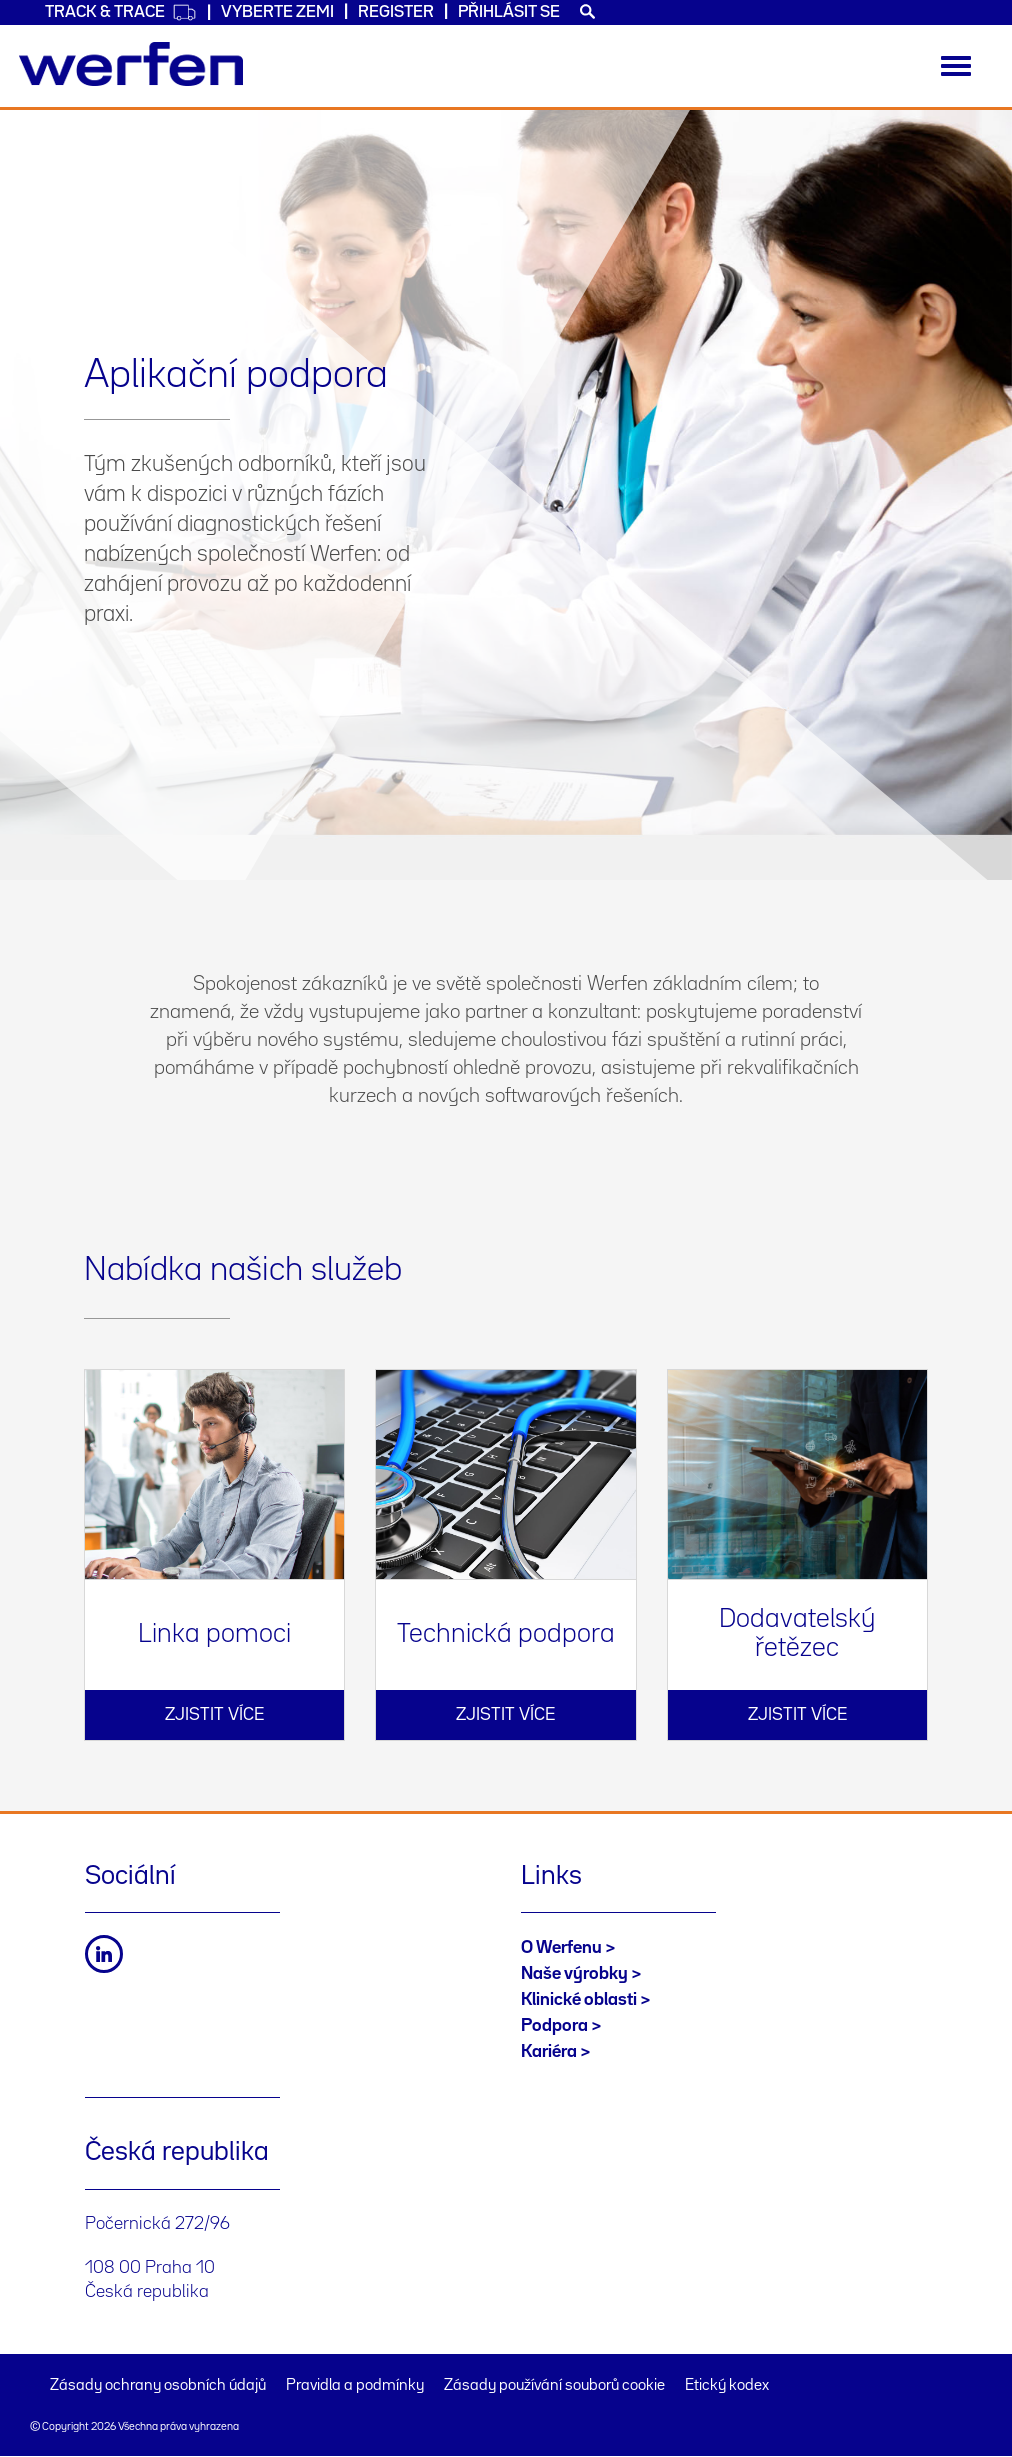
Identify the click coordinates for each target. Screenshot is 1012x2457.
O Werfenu (561, 1948)
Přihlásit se (509, 12)
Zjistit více (214, 1715)
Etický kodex (727, 2386)
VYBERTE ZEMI (277, 12)
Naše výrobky (574, 1974)
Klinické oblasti (579, 2000)
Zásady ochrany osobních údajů (158, 2386)
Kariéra (549, 2052)
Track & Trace (121, 12)
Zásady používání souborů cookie (554, 2386)
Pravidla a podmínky (355, 2386)
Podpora (554, 2026)
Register (396, 12)
